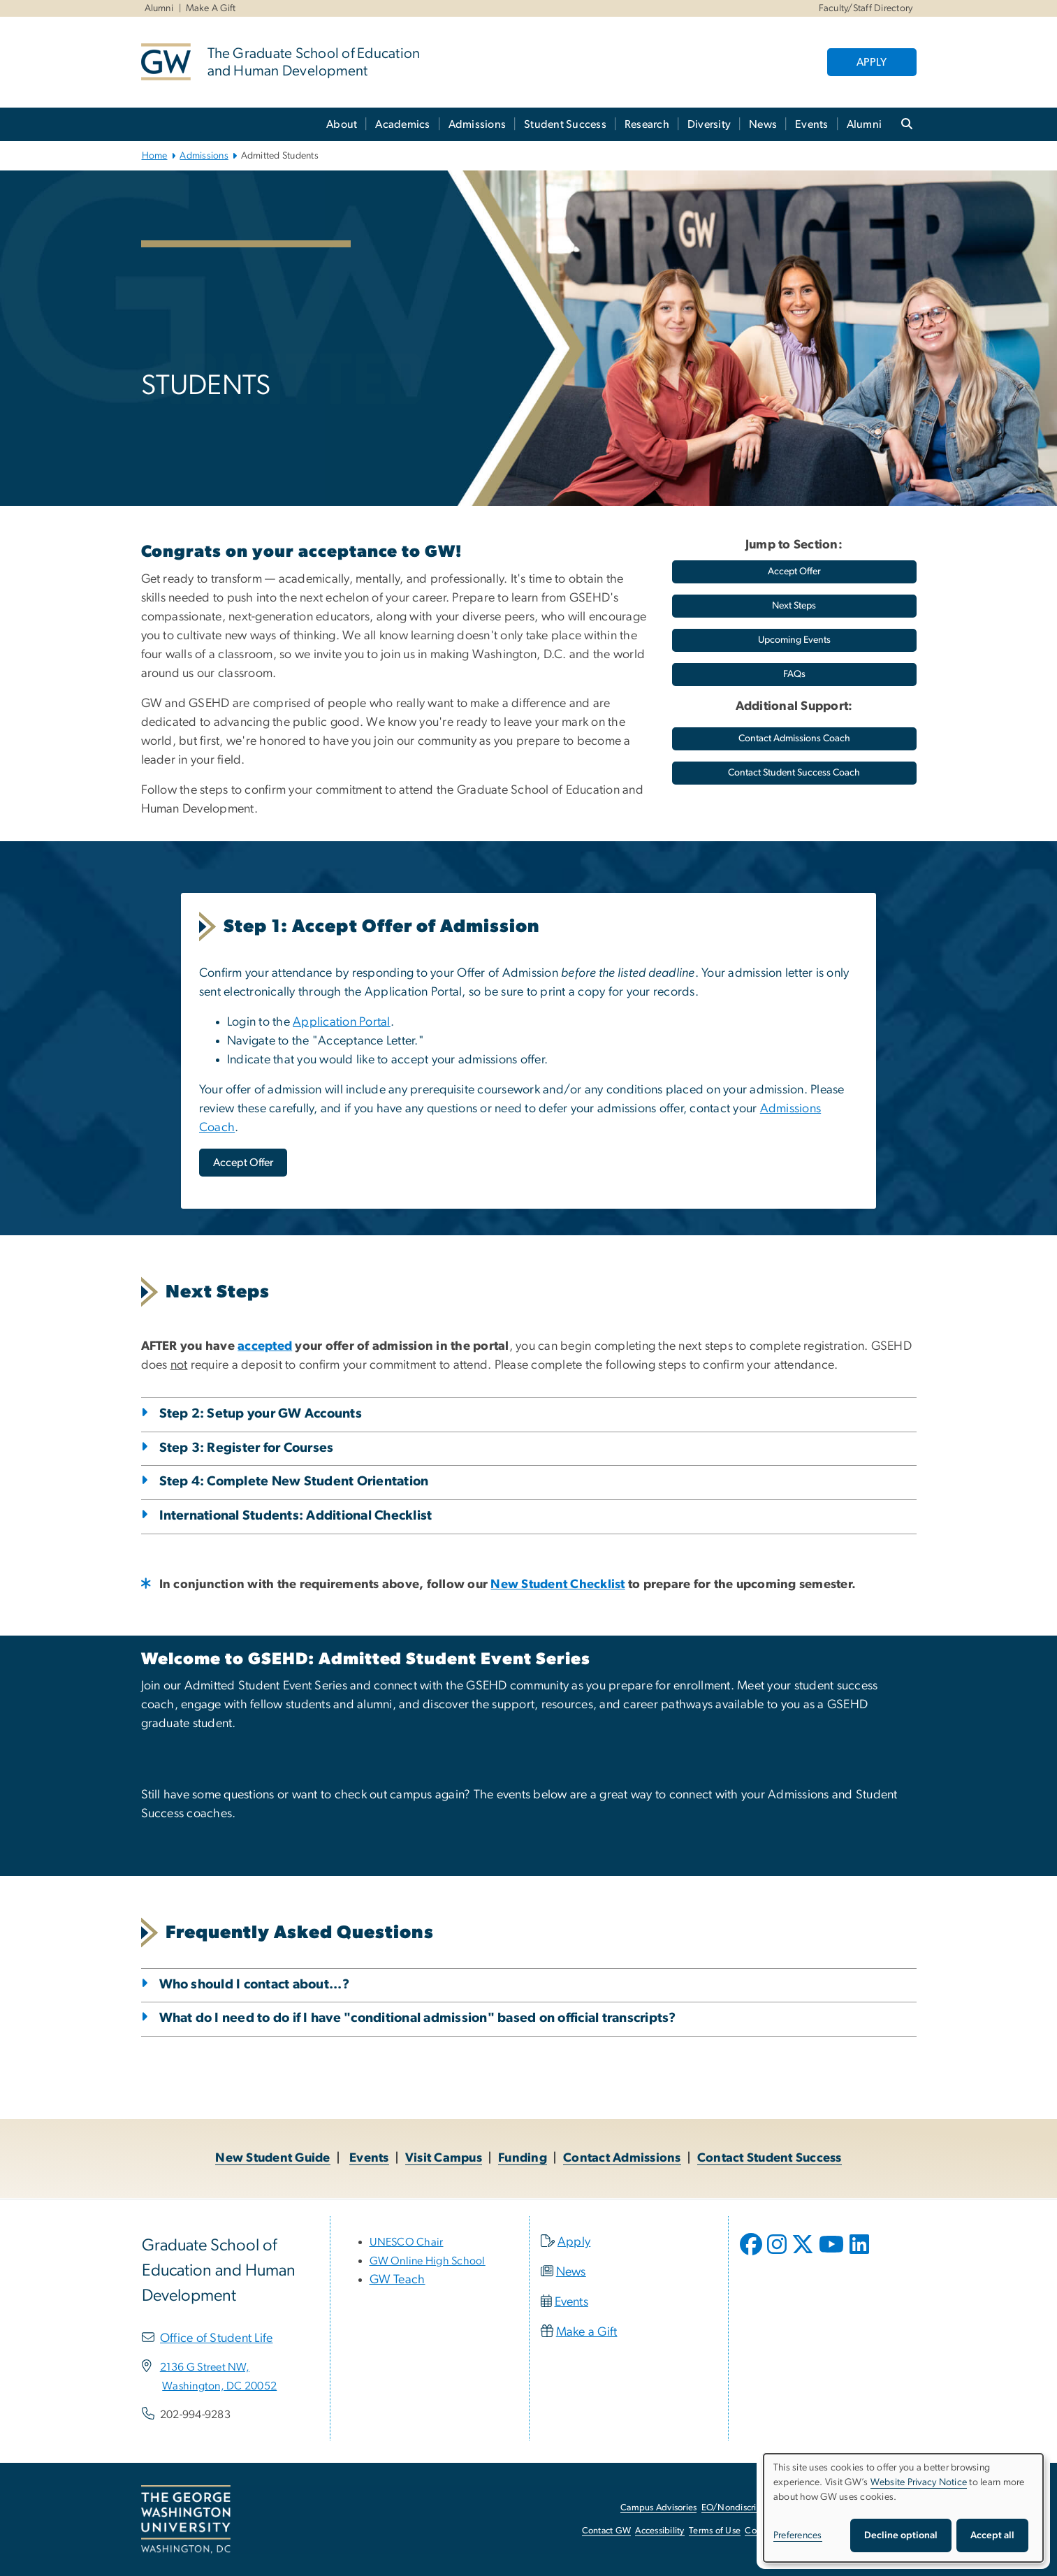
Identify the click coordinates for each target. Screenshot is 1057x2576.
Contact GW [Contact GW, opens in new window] (607, 2530)
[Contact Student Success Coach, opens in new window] (794, 773)
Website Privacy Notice (919, 2482)
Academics (402, 124)
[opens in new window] (752, 2254)
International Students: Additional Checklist (295, 1515)
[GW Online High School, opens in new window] (428, 2261)
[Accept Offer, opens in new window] (243, 1163)
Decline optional (901, 2535)
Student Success (565, 124)
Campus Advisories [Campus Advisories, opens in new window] (658, 2507)
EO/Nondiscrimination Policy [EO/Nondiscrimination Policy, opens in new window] (759, 2507)
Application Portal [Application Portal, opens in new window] (342, 1022)
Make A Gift (211, 8)
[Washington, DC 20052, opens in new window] (219, 2386)
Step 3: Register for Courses (246, 1448)
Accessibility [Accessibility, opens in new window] (659, 2530)
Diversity (709, 124)
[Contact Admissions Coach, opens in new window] (794, 738)
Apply (573, 2242)
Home (155, 156)
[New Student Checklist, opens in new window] (557, 1584)
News (763, 124)
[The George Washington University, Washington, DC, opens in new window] (186, 2519)
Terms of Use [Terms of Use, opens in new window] (715, 2530)
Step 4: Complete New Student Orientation (294, 1481)
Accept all (992, 2535)
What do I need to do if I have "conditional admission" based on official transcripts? (417, 2018)
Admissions (477, 124)
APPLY (871, 62)
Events (812, 124)
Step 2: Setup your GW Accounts (261, 1413)
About (341, 124)
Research (647, 124)
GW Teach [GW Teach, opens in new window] (397, 2279)
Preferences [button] (797, 2535)
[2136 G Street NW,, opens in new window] (204, 2367)
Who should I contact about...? (254, 1984)
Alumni (159, 8)
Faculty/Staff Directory (866, 8)
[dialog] (903, 2508)
